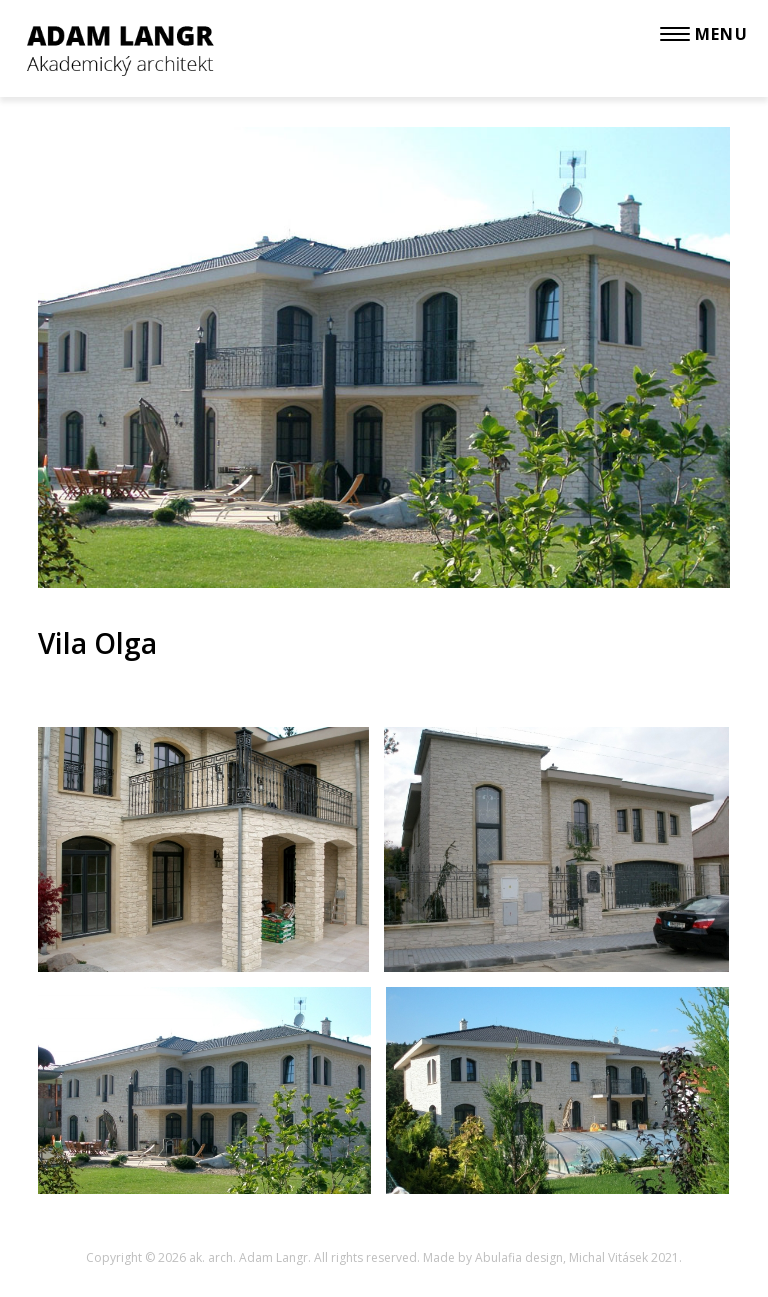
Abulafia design (519, 1257)
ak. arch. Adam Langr (248, 1257)
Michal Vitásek (608, 1257)
